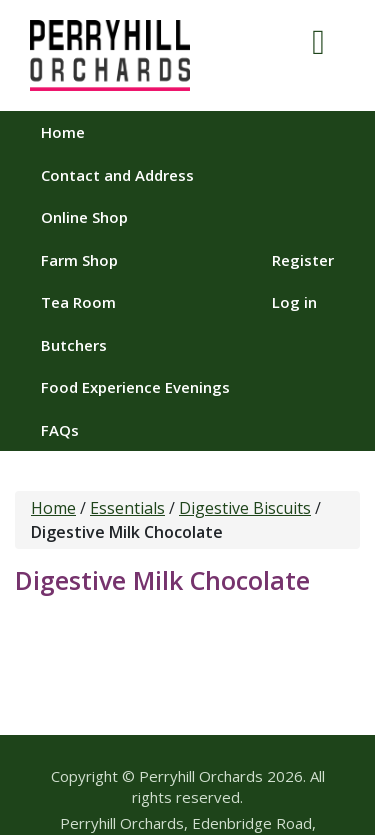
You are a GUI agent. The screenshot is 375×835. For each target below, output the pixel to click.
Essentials (127, 508)
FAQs (60, 430)
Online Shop (84, 217)
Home (63, 132)
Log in (294, 302)
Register (303, 260)
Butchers (74, 345)
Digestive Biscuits (245, 508)
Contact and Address (117, 175)
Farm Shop (79, 260)
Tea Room (78, 302)
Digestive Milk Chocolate (162, 580)
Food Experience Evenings (135, 387)
